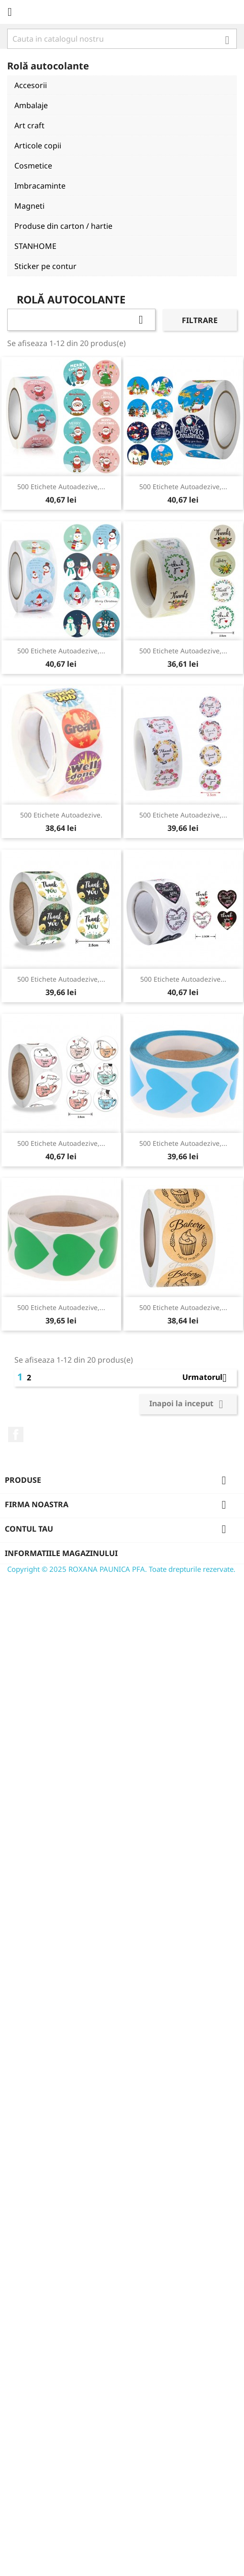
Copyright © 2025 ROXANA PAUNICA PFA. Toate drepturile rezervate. (121, 1569)
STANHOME (35, 246)
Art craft (29, 125)
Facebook (15, 1434)
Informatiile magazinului (61, 1553)
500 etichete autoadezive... (183, 979)
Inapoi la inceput (188, 1404)
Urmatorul (208, 1378)
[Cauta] (122, 39)
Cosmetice (33, 165)
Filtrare (200, 320)
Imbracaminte (40, 185)
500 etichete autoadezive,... (61, 486)
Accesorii (30, 85)
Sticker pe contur (45, 266)
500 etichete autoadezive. (61, 814)
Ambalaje (31, 105)
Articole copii (37, 145)
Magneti (29, 206)
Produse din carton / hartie (63, 226)
